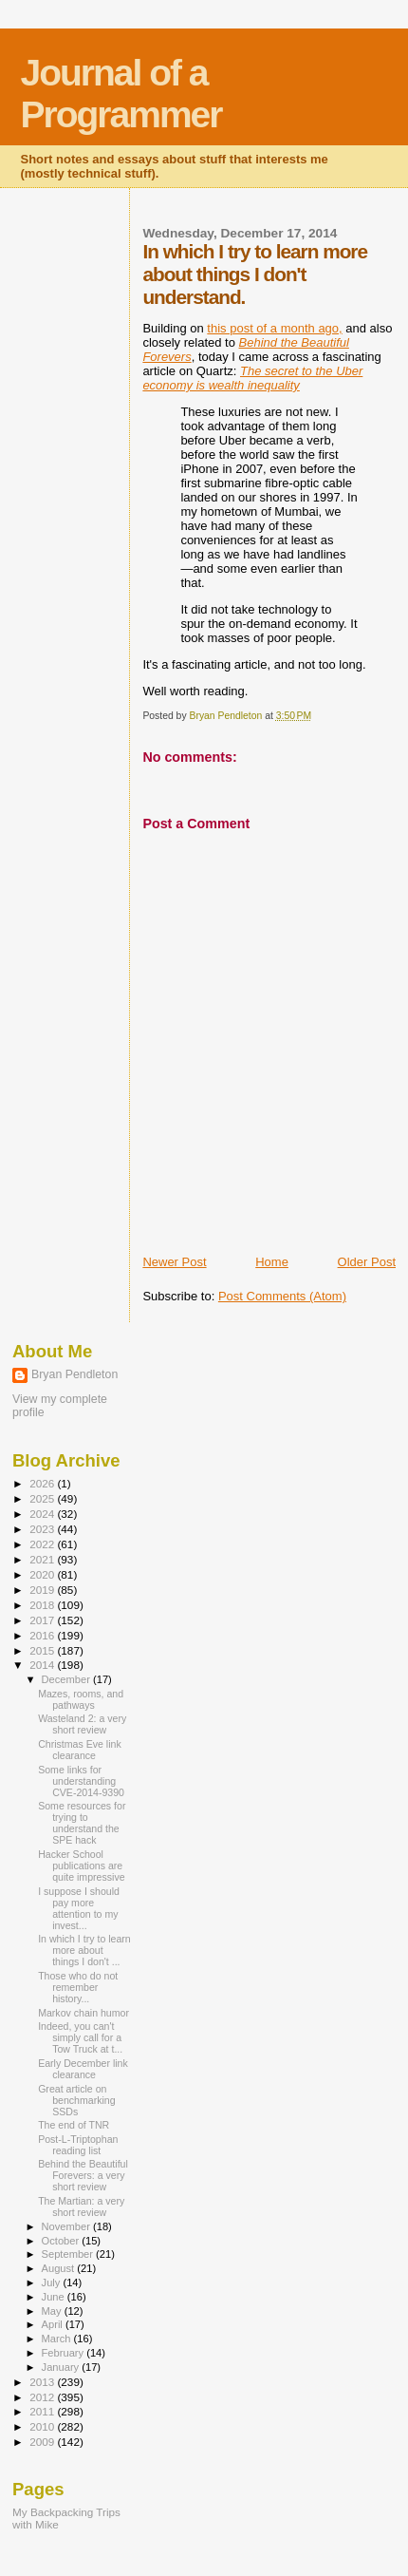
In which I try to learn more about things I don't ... (84, 1950)
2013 (43, 2382)
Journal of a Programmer (121, 93)
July (53, 2282)
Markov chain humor (83, 2012)
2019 (43, 1589)
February (64, 2352)
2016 (43, 1635)
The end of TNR (73, 2125)
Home (271, 1262)
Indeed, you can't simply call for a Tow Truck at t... (80, 2037)
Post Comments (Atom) (282, 1296)
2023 (43, 1529)
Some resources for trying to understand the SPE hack (81, 1823)
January (62, 2367)
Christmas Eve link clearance (79, 1749)
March (58, 2338)
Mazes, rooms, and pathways (80, 1699)
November (67, 2226)
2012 (43, 2397)
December (67, 1679)
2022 (43, 1544)
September (69, 2254)
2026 (43, 1483)
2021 (43, 1559)
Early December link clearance (83, 2068)
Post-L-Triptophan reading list (78, 2144)
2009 (43, 2441)
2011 (43, 2411)
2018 (43, 1605)
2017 (43, 1620)
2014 (43, 1664)
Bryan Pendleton (74, 1374)
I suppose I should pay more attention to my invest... (79, 1908)
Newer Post (174, 1262)
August (60, 2268)
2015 (43, 1650)
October (62, 2240)
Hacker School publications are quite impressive (81, 1865)
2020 (43, 1574)
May (53, 2311)
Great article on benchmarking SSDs (76, 2100)
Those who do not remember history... (78, 1987)
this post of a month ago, (274, 328)
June (54, 2296)
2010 (43, 2426)
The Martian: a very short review (81, 2206)
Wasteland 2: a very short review (82, 1724)
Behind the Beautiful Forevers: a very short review (83, 2175)
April (53, 2324)
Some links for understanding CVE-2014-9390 (81, 1781)
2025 (43, 1498)
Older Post (367, 1262)
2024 (43, 1513)
